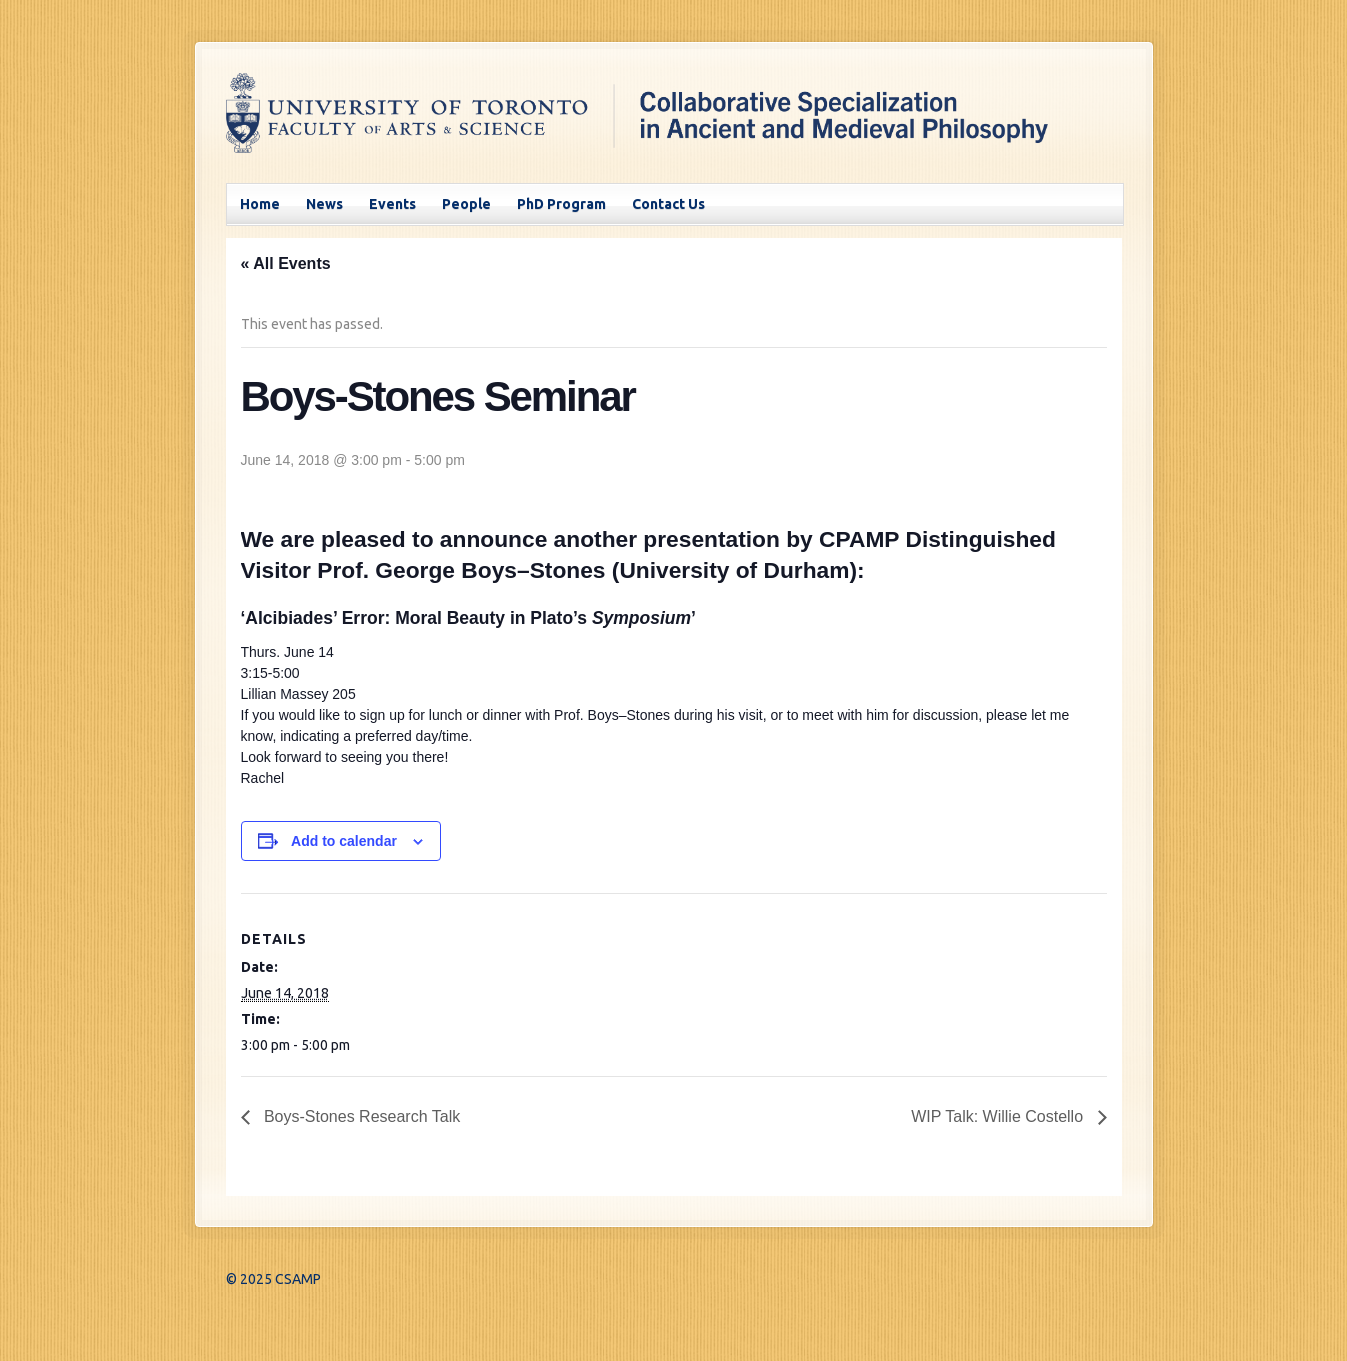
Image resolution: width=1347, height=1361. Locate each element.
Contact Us (668, 204)
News (324, 204)
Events (392, 204)
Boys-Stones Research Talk (360, 1116)
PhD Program (561, 204)
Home (260, 204)
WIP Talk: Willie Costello (999, 1116)
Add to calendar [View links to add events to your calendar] (344, 841)
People (466, 204)
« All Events (286, 263)
